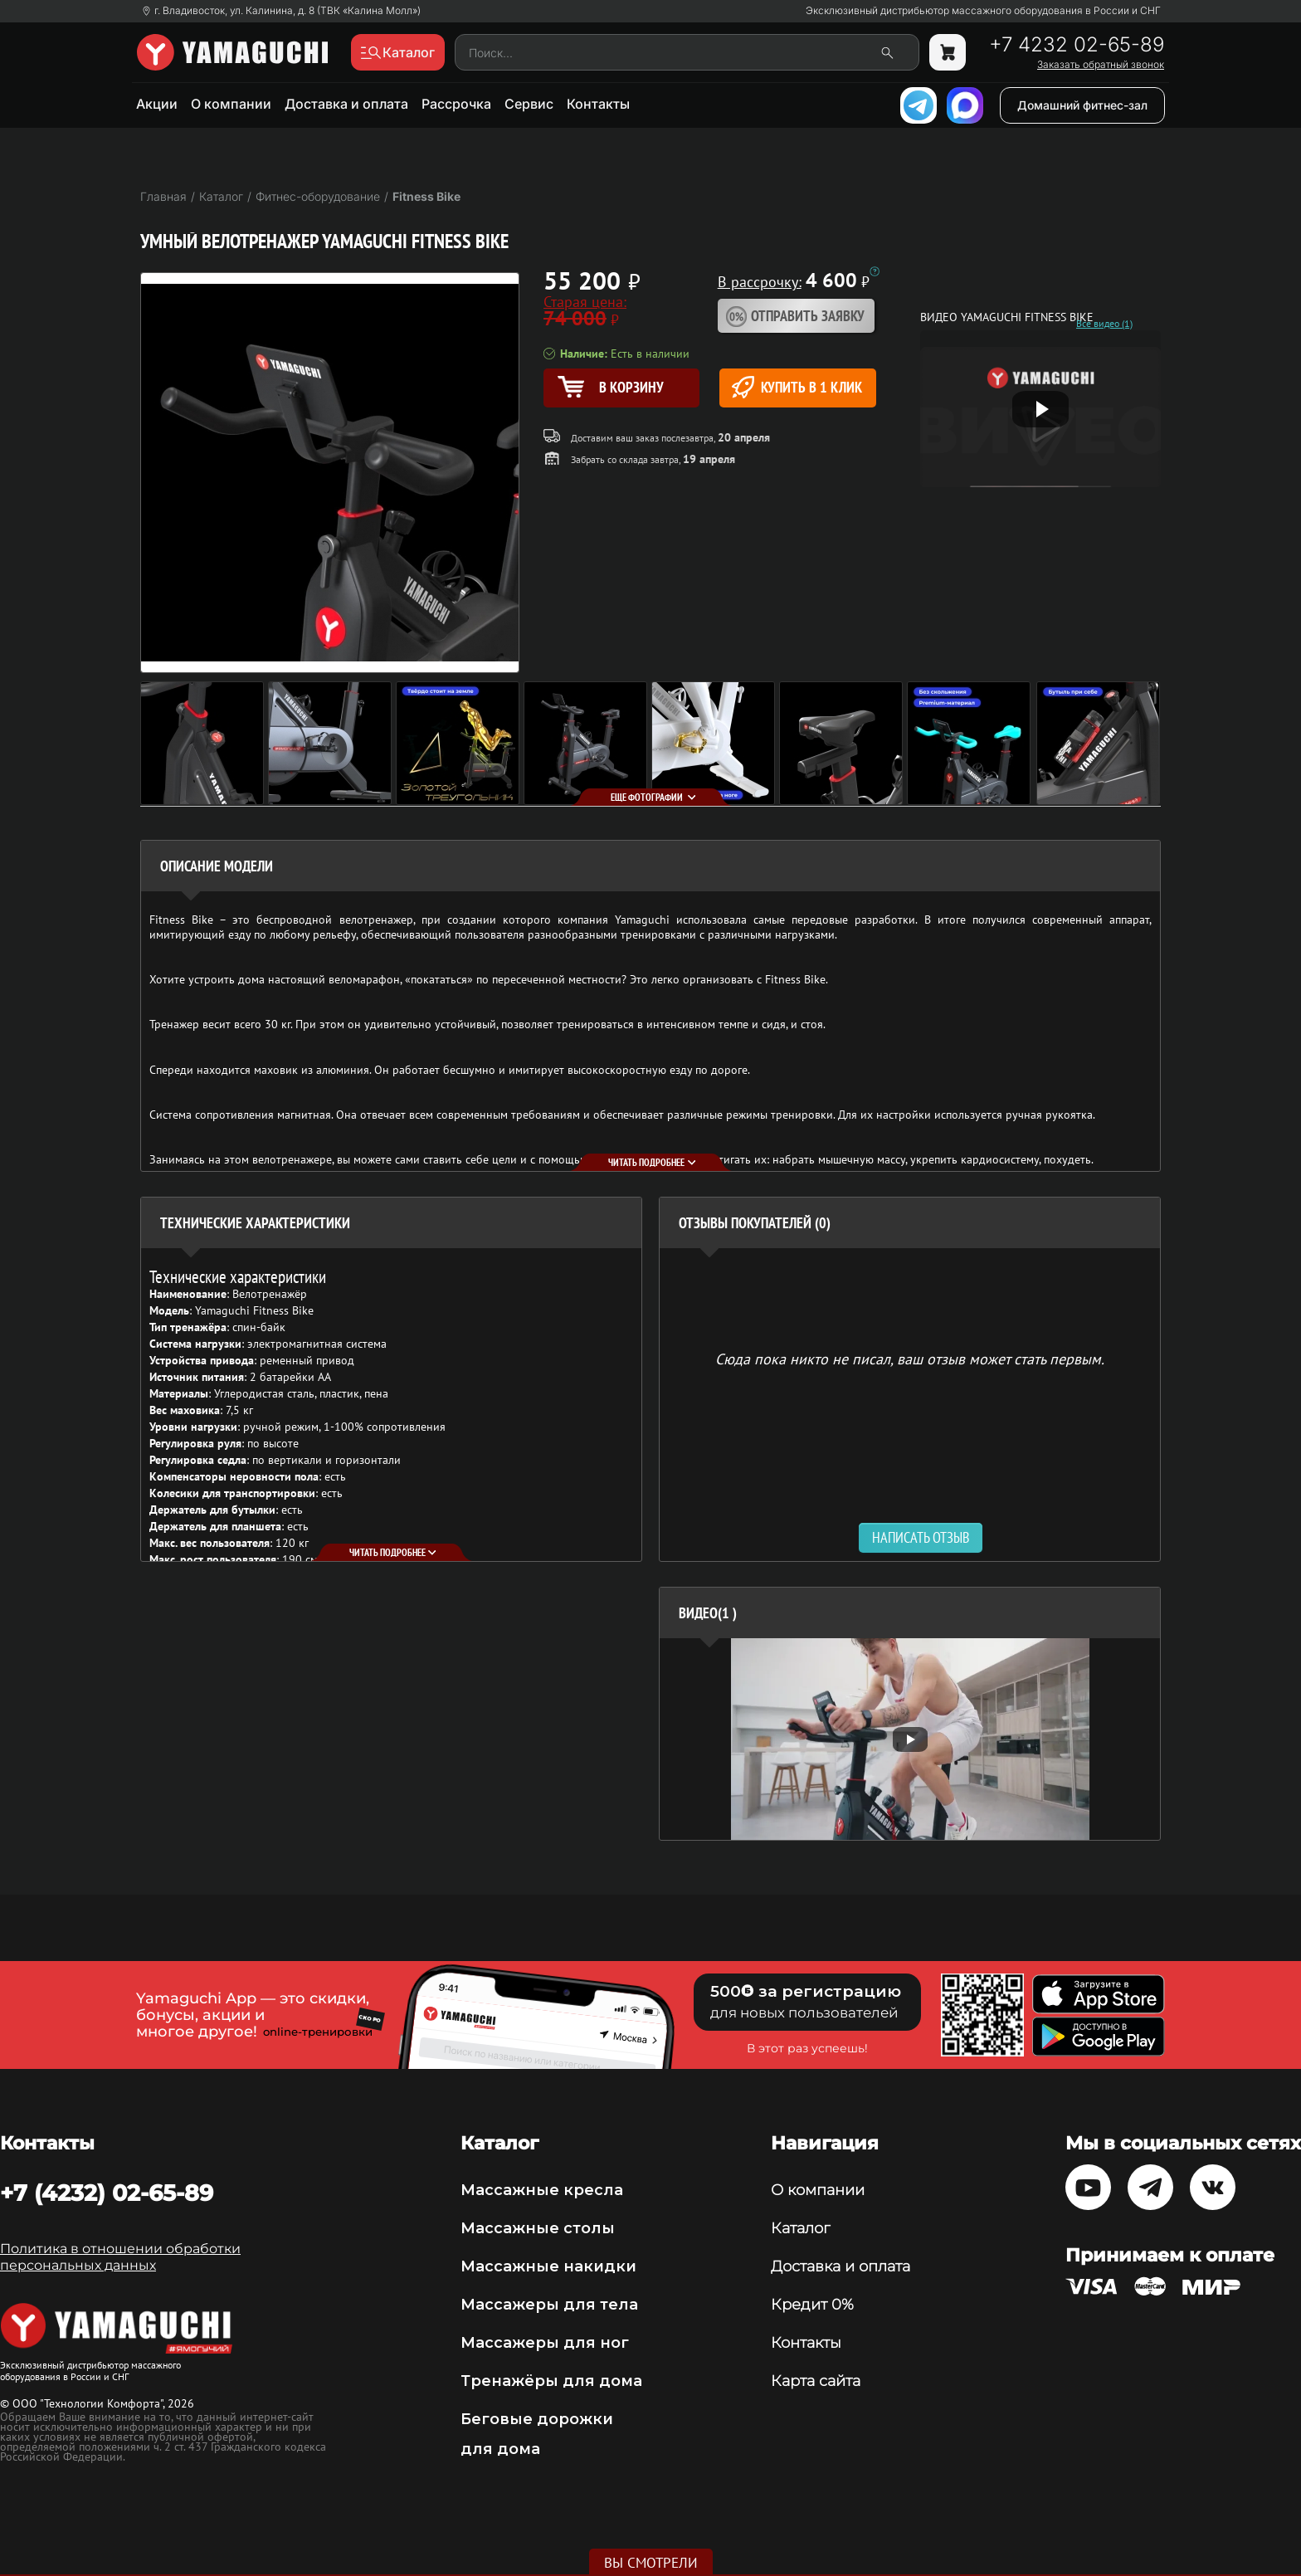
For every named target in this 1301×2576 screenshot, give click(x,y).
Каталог (800, 2228)
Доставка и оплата (346, 103)
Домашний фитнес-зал (1082, 105)
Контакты (598, 103)
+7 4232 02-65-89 (1076, 45)
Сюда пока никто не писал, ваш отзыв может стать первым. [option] (909, 1358)
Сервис (528, 103)
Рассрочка (456, 103)
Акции (157, 103)
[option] (910, 1739)
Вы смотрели (651, 2563)
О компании (231, 103)
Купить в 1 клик (797, 387)
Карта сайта (815, 2381)
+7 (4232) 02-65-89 (106, 2192)
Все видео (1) (1104, 323)
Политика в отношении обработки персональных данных (120, 2257)
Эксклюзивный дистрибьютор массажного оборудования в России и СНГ (983, 11)
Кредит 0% (812, 2304)
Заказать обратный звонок (1100, 65)
